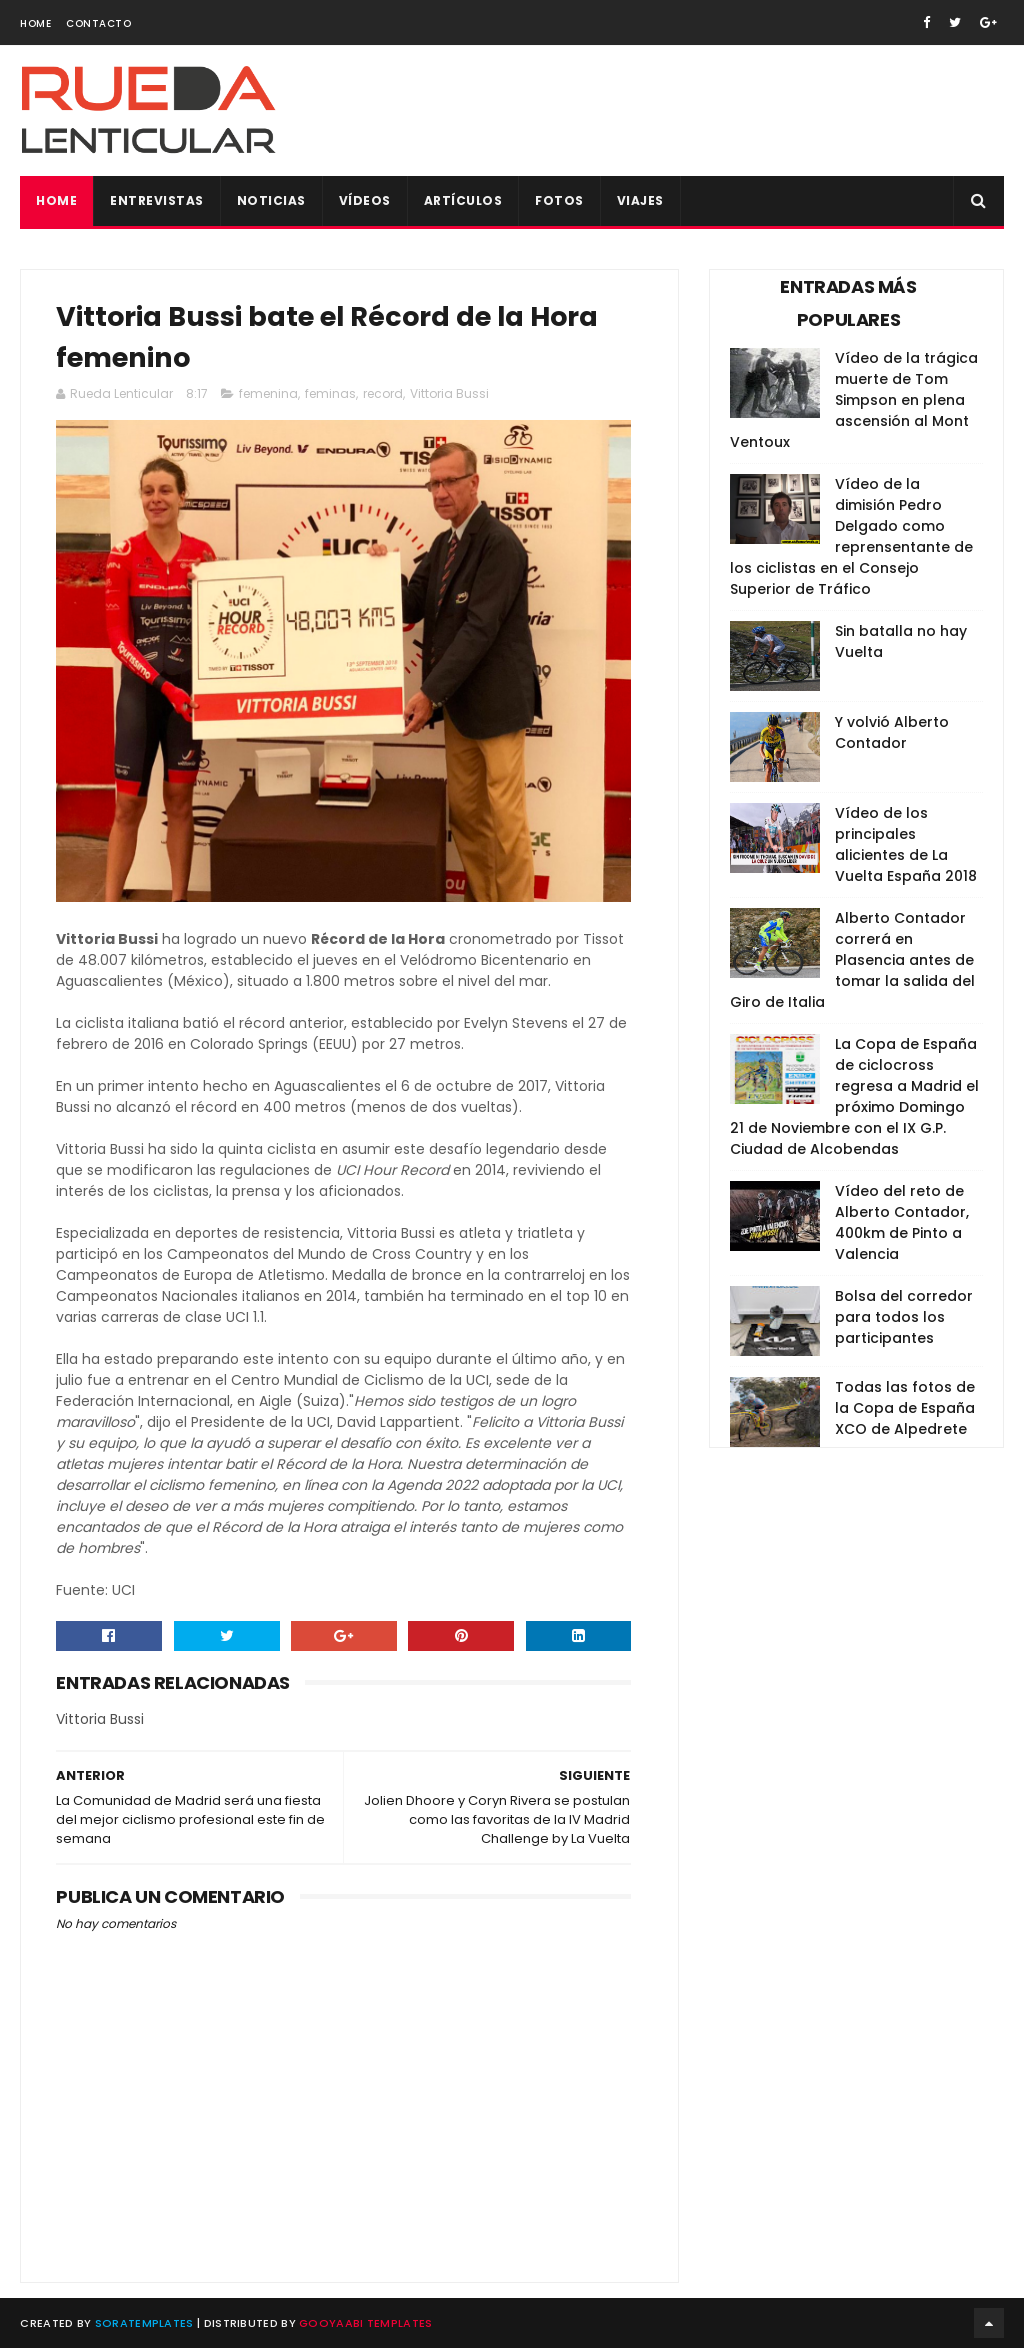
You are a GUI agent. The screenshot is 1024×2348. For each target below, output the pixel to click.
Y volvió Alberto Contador (892, 732)
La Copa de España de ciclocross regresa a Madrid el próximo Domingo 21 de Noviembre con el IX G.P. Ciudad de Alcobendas (854, 1096)
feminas (330, 393)
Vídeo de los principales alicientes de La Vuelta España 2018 (906, 844)
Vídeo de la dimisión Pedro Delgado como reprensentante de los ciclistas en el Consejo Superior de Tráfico (851, 536)
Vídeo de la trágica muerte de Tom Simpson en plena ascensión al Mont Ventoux (854, 400)
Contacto (98, 23)
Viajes (640, 200)
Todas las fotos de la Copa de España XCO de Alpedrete (905, 1408)
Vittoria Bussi (449, 393)
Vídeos (365, 200)
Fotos (559, 200)
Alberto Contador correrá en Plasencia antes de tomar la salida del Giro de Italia (852, 960)
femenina (268, 393)
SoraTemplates (144, 2323)
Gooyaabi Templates (365, 2323)
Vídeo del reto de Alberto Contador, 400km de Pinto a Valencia (902, 1222)
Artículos (463, 200)
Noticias (271, 200)
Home (35, 23)
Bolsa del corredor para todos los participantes (904, 1317)
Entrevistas (157, 200)
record (383, 393)
